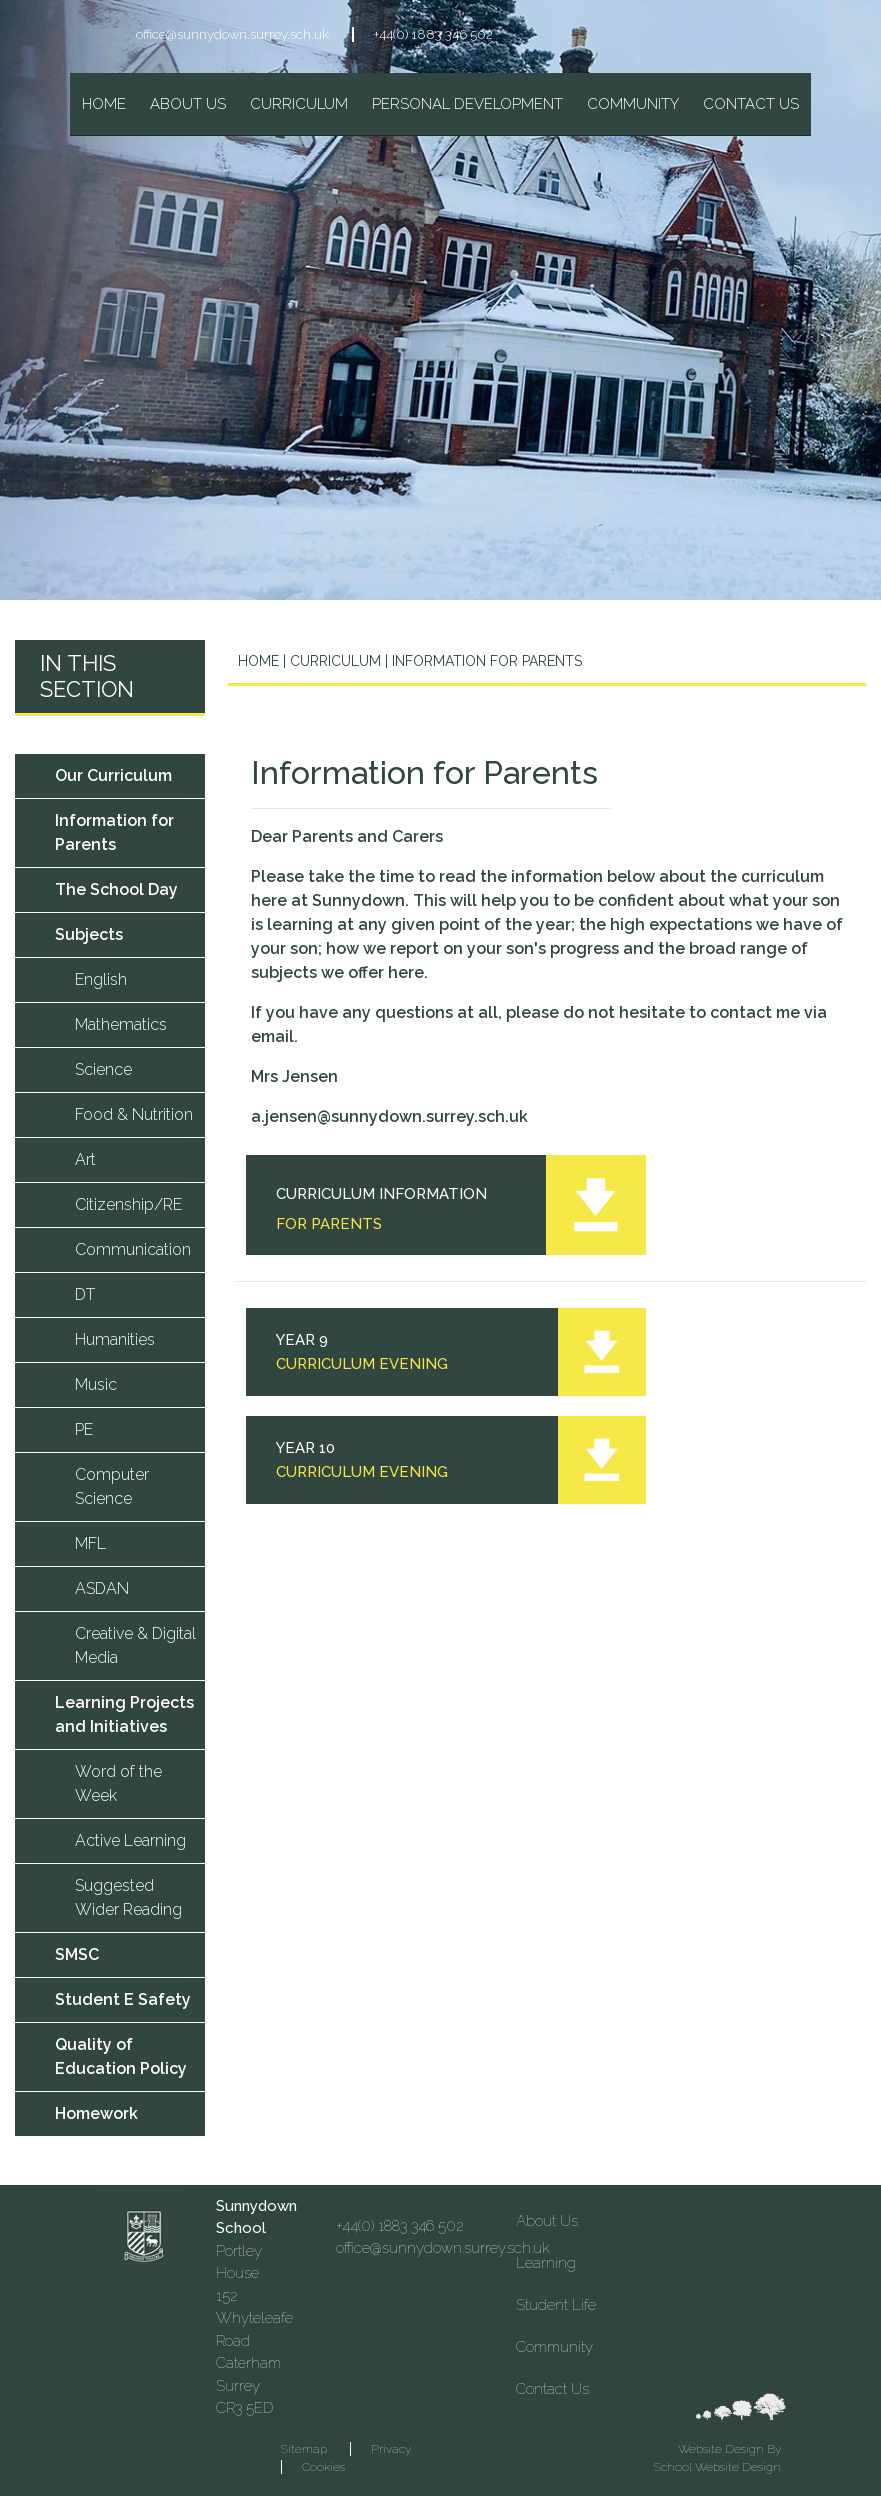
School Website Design (717, 2467)
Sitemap (304, 2449)
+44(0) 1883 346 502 (433, 34)
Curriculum (333, 661)
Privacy (391, 2449)
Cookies (323, 2467)
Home (258, 661)
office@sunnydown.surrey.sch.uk (232, 34)
